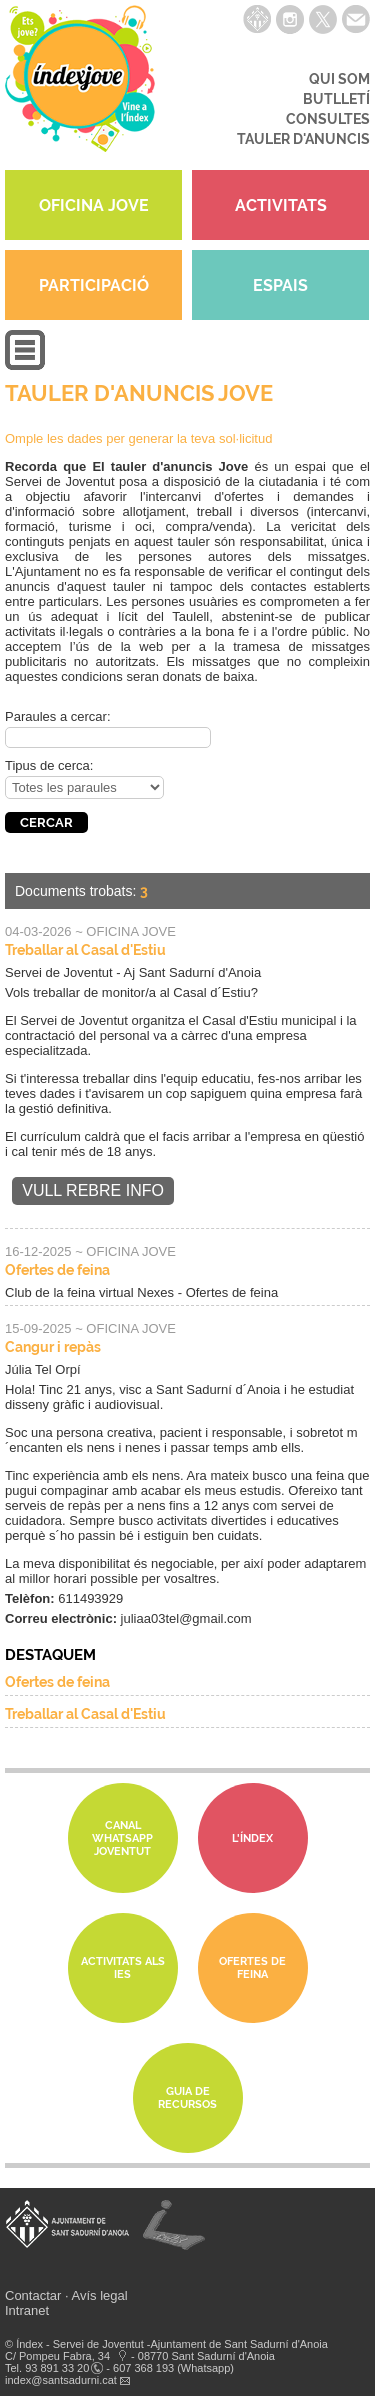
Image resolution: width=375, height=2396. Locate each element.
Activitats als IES (123, 1968)
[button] (25, 365)
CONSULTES (328, 119)
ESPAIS (280, 285)
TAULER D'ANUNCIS (303, 139)
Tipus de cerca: (49, 765)
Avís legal (100, 2295)
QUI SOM (339, 79)
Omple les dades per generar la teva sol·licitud (138, 438)
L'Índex (252, 1838)
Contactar (33, 2295)
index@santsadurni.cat (61, 2380)
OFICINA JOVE (94, 205)
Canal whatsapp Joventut (122, 1838)
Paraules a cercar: (58, 716)
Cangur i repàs (53, 1347)
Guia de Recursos (187, 2098)
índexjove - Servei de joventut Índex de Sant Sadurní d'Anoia (80, 85)
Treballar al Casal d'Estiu (85, 950)
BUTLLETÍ (336, 99)
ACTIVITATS (281, 205)
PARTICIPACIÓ (94, 285)
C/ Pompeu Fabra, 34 (57, 2356)
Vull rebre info (93, 1190)
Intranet (27, 2310)
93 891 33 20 (57, 2368)
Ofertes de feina (57, 1270)
